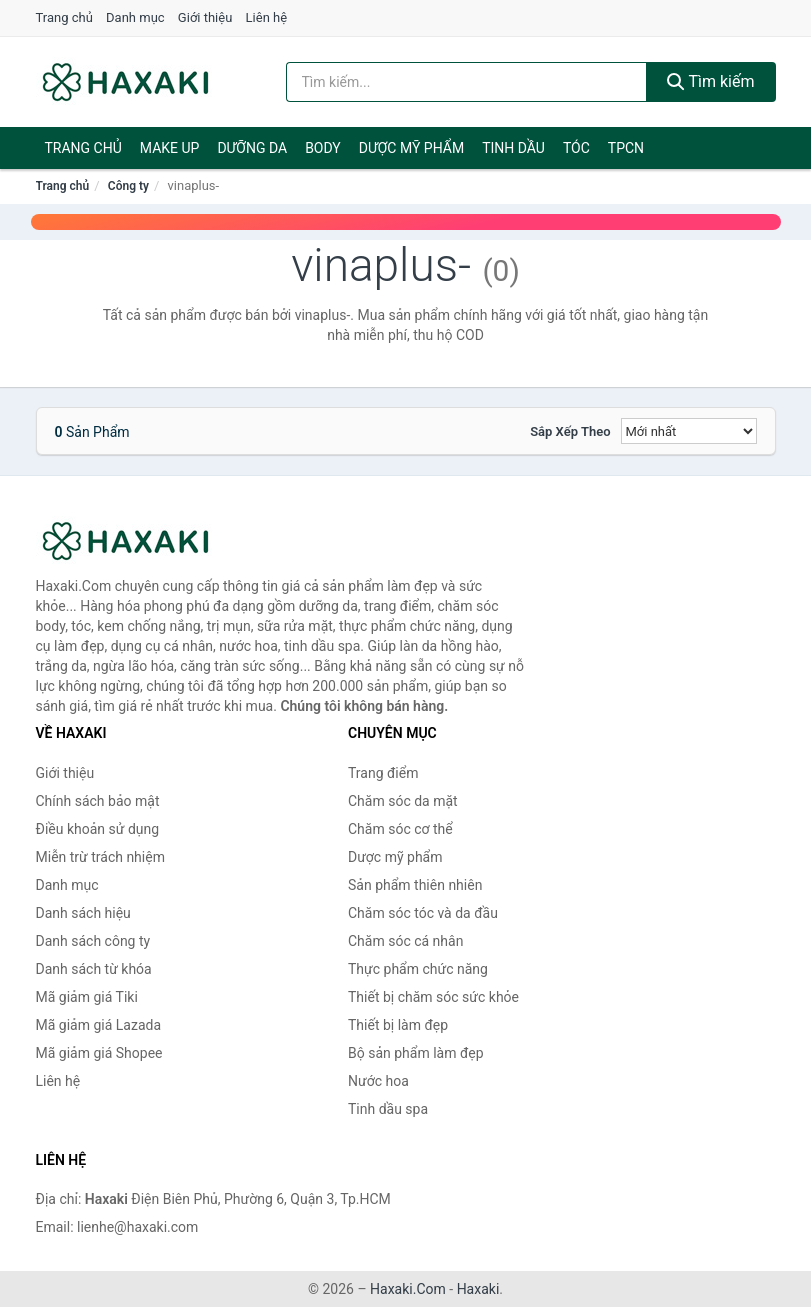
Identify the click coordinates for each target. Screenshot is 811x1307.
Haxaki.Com (408, 1289)
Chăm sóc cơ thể (400, 829)
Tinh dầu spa (388, 1109)
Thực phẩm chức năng (418, 969)
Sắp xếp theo (570, 431)
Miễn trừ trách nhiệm (100, 857)
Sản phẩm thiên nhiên (415, 885)
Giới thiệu (205, 17)
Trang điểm (383, 773)
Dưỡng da (252, 148)
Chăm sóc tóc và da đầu (423, 913)
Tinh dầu (513, 148)
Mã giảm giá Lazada (99, 1025)
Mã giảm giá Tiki (87, 997)
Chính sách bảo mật (98, 801)
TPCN (626, 148)
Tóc (576, 148)
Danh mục (135, 17)
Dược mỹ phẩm (411, 148)
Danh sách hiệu (83, 913)
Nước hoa (378, 1081)
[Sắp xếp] (689, 431)
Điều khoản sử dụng (98, 829)
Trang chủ (64, 17)
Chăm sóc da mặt (403, 801)
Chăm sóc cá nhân (405, 941)
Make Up (170, 148)
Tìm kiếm (711, 81)
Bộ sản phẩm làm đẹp (416, 1053)
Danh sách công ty (93, 941)
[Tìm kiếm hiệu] (466, 82)
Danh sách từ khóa (94, 969)
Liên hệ (267, 17)
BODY (323, 148)
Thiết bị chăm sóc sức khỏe (433, 997)
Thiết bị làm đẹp (398, 1025)
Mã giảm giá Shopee (99, 1053)
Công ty (128, 186)
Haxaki (478, 1289)
